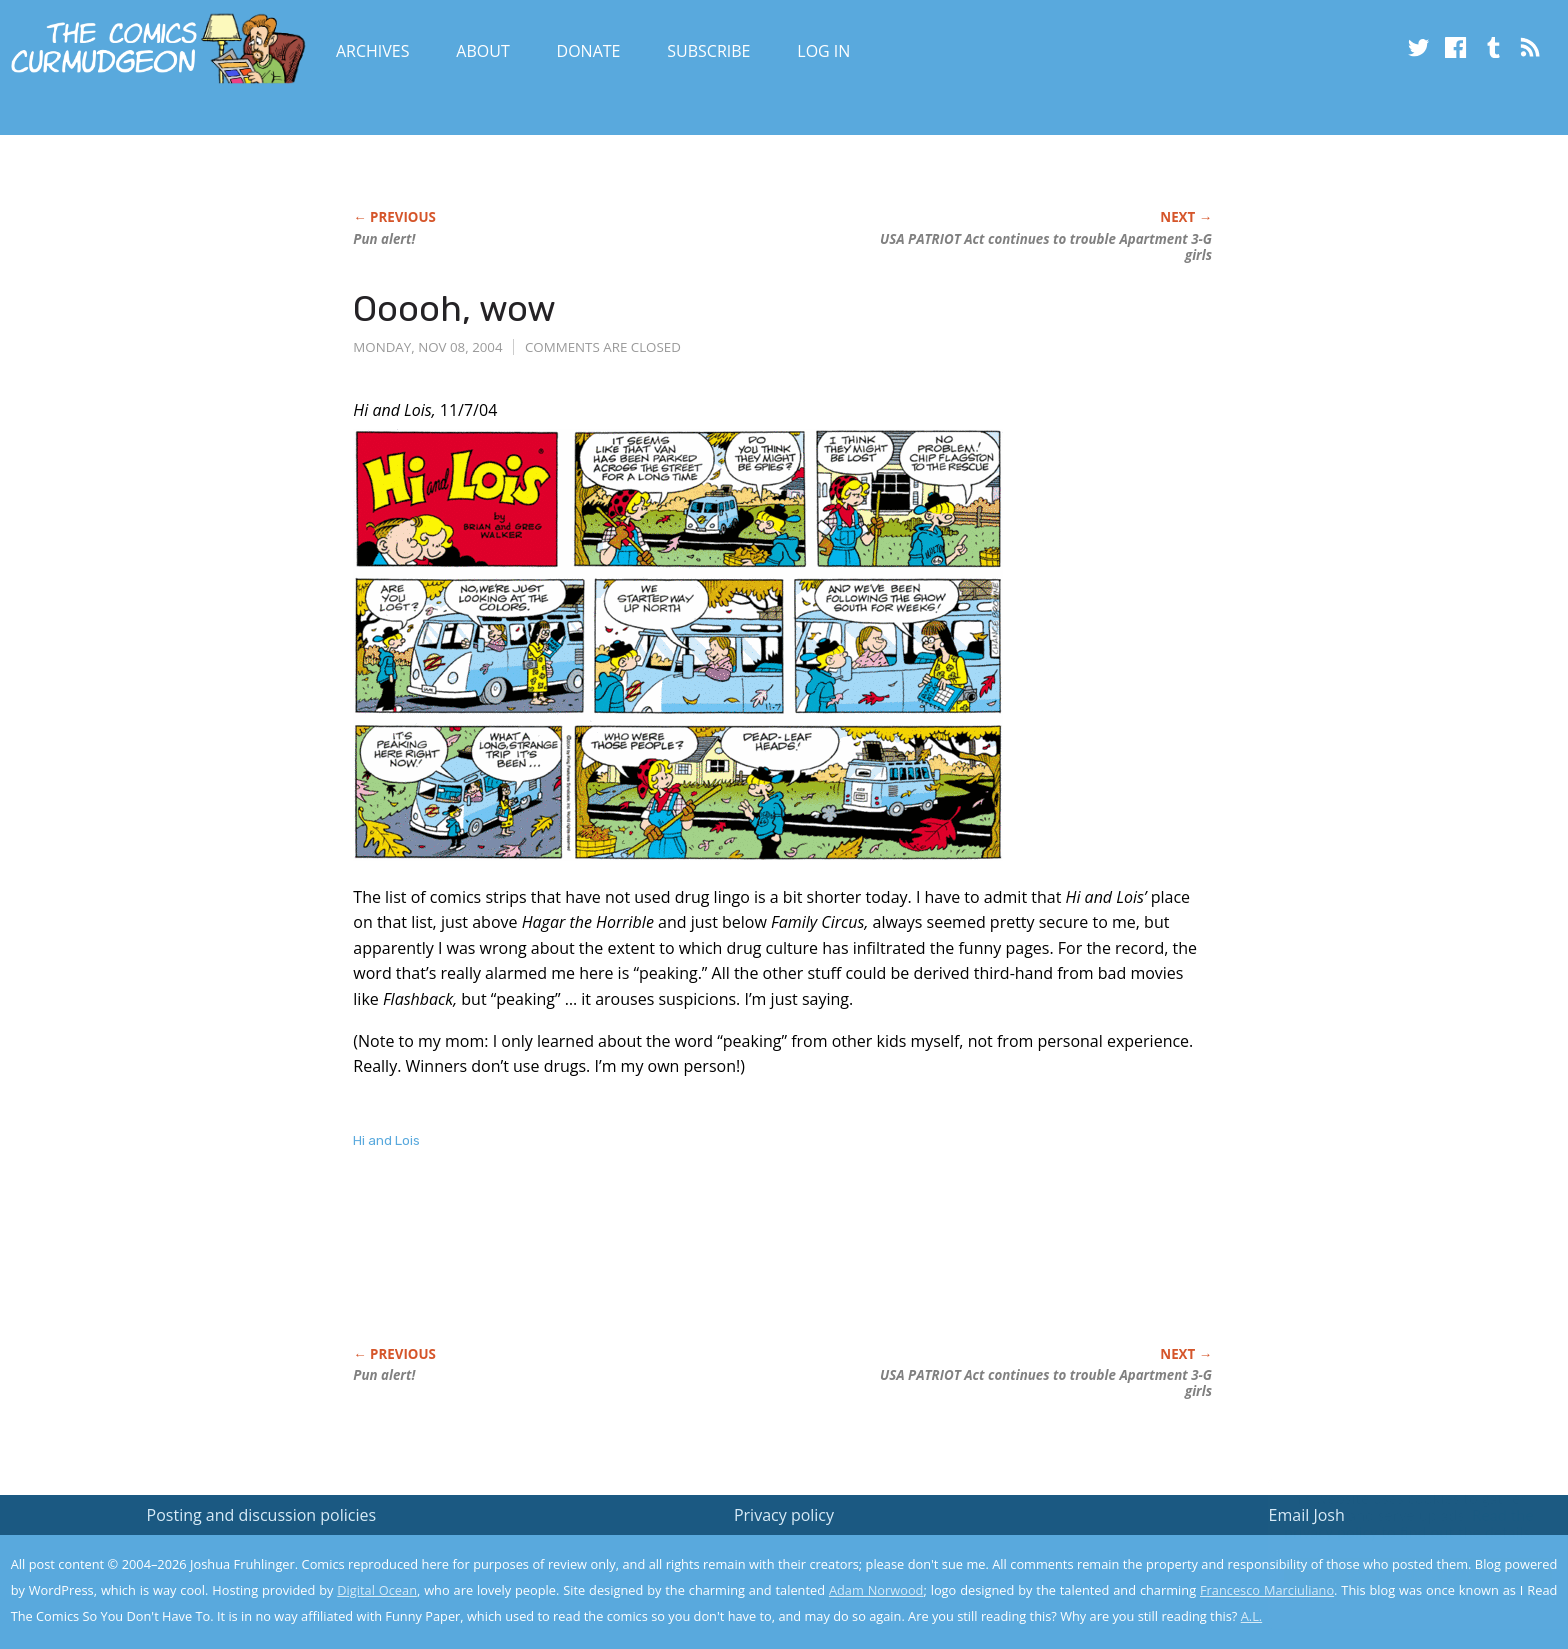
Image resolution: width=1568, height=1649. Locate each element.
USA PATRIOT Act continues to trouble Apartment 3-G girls (1046, 247)
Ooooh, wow (454, 308)
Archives (373, 51)
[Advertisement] (717, 1269)
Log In (823, 51)
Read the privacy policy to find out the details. (1389, 1524)
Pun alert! (384, 239)
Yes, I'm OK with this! (1398, 1574)
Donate (589, 51)
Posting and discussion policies (262, 1515)
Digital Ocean (377, 1590)
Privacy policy (784, 1515)
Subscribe (708, 51)
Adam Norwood (876, 1590)
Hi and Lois (386, 1140)
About (482, 51)
